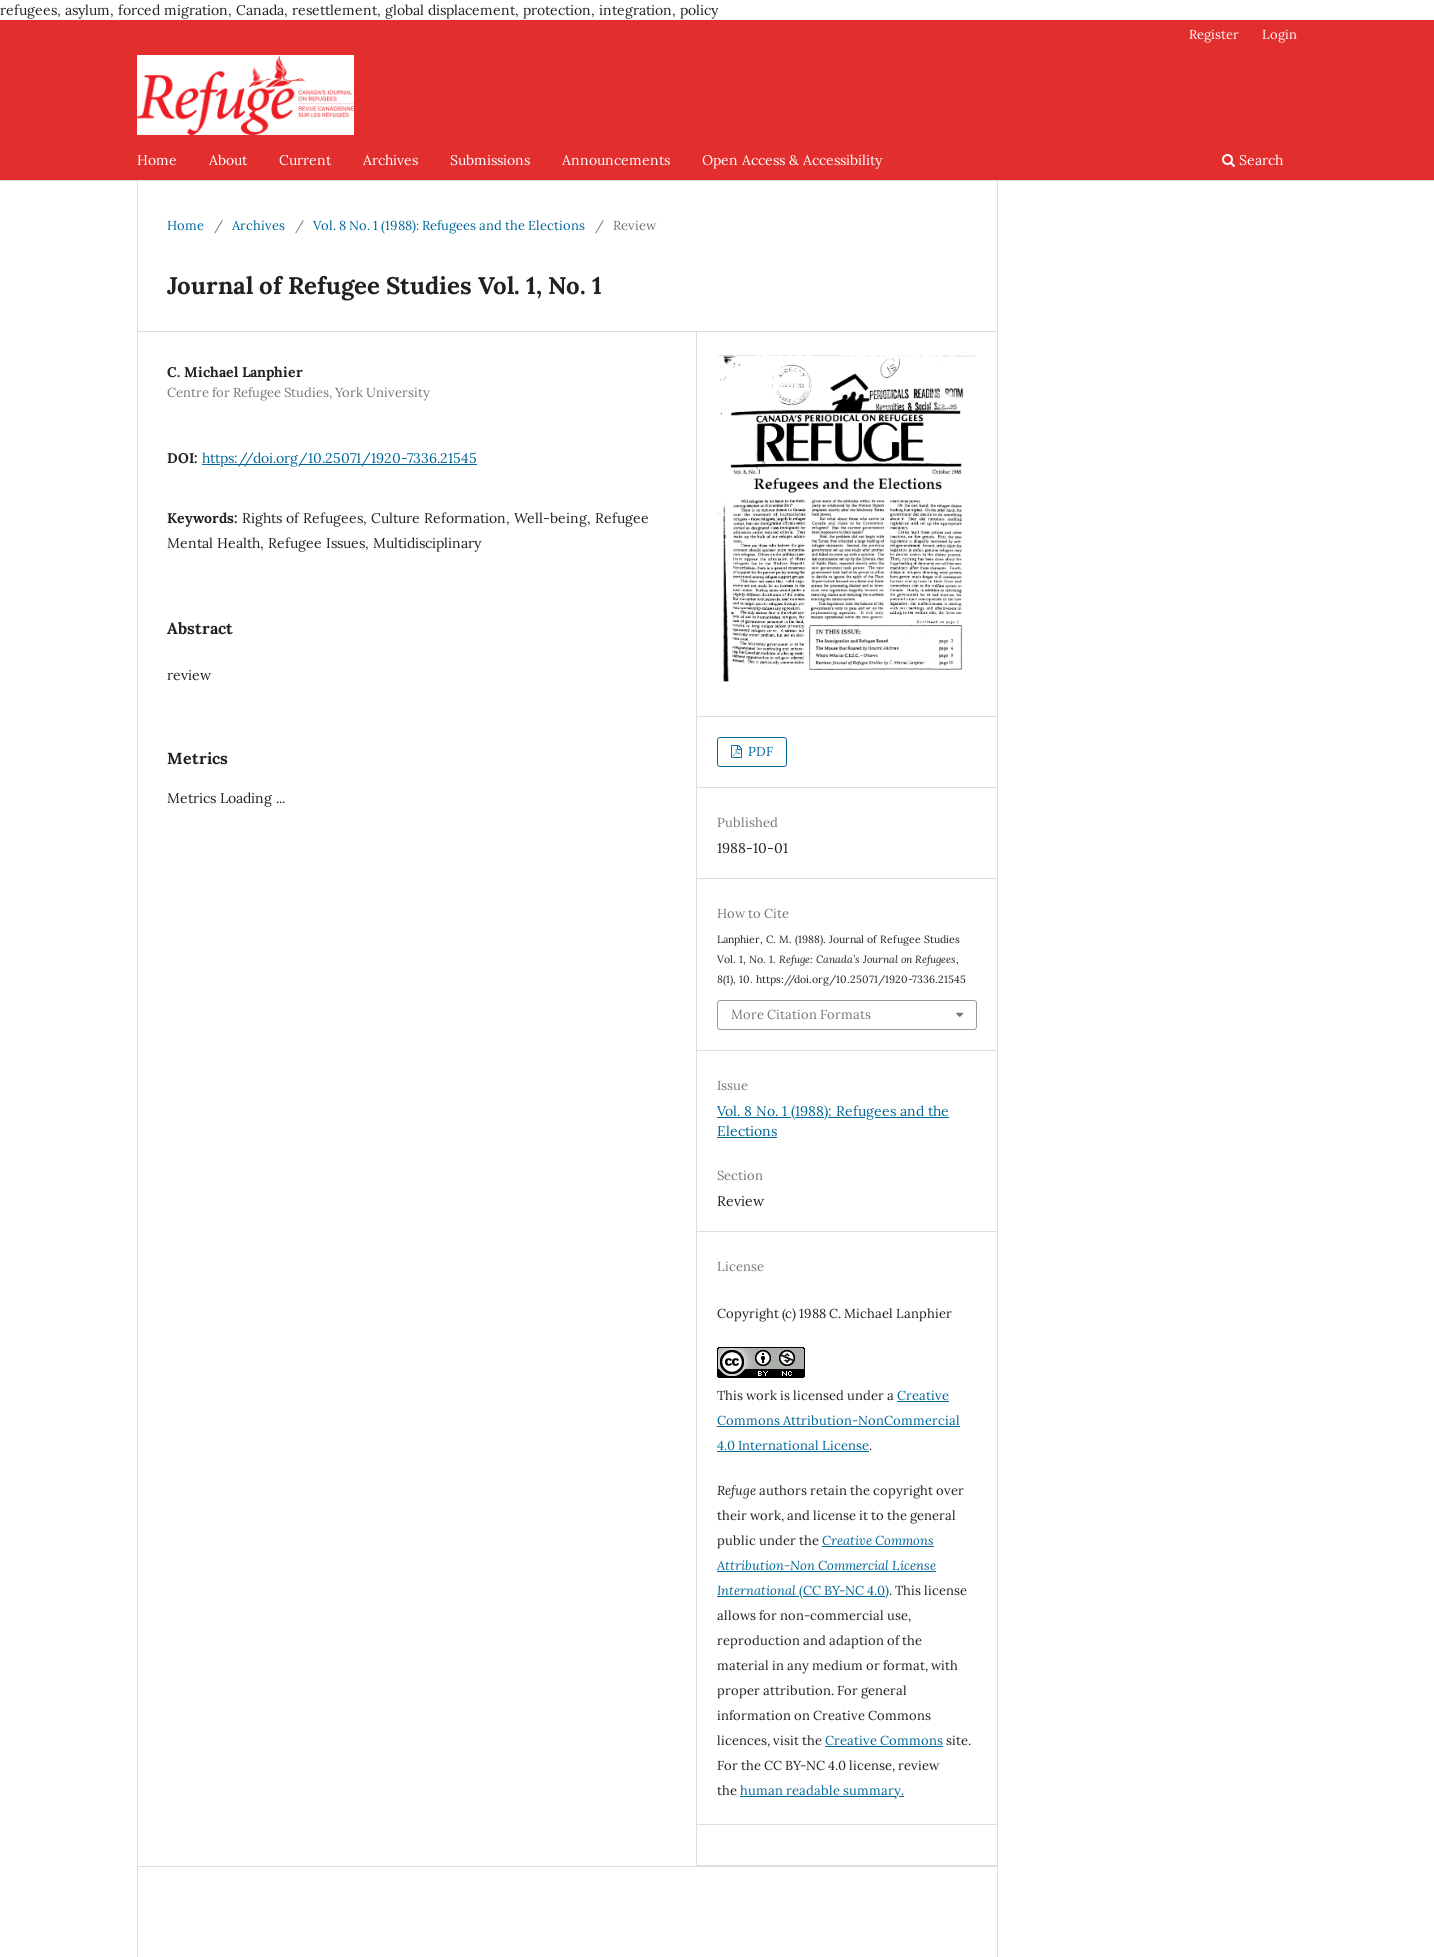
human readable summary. (822, 1790)
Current (305, 160)
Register (1214, 34)
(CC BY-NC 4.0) (826, 1565)
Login (1279, 34)
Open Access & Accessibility (792, 160)
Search (1252, 160)
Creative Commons (884, 1740)
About (228, 160)
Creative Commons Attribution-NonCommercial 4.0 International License (838, 1420)
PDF (759, 751)
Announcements (616, 160)
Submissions (490, 160)
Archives (390, 160)
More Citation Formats (801, 1014)
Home (157, 160)
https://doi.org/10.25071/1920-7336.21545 (339, 458)
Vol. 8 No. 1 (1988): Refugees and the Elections (449, 225)
